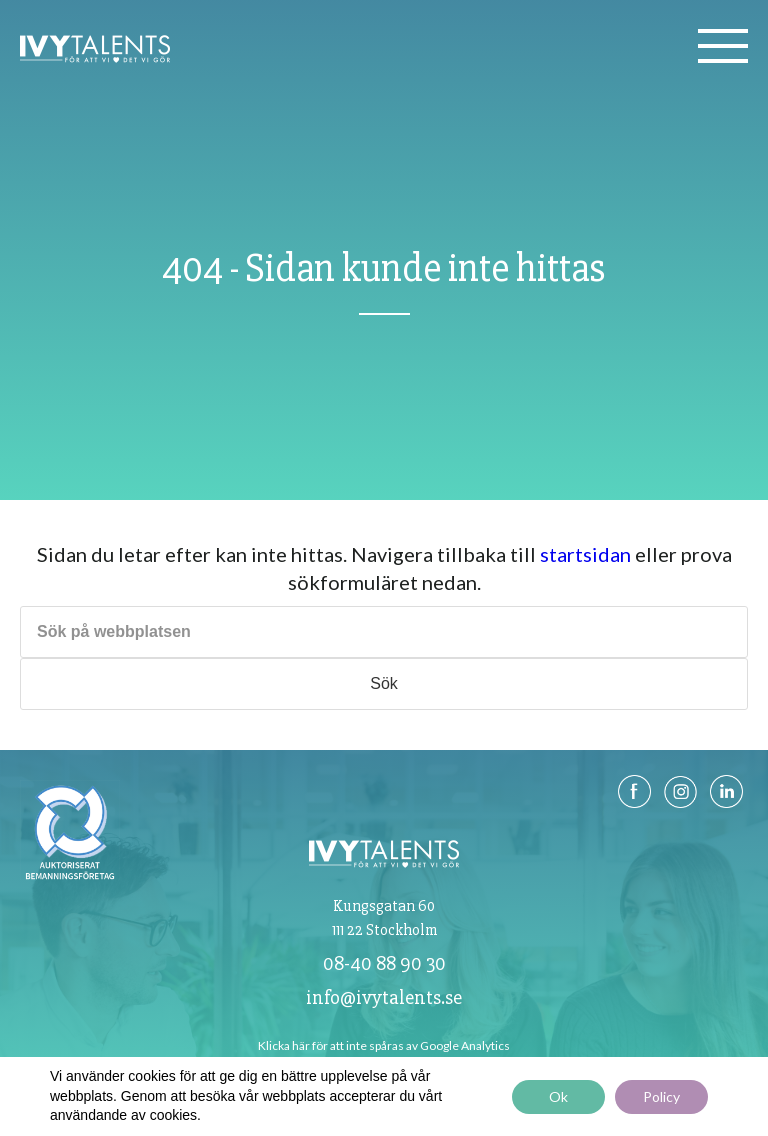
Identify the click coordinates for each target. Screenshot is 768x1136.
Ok (558, 1096)
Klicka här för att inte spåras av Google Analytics (384, 1045)
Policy (661, 1096)
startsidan (585, 554)
